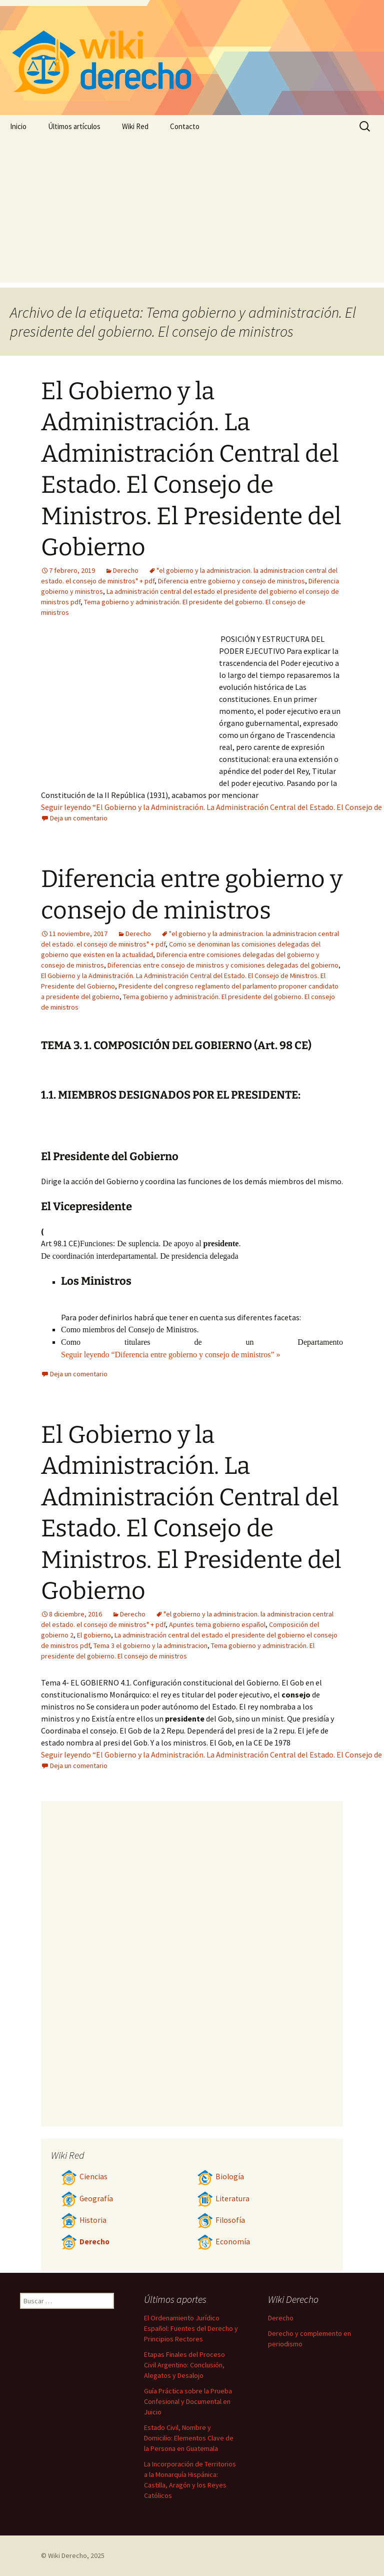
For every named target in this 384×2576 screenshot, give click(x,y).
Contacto (185, 126)
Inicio (18, 126)
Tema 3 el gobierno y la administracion (151, 1645)
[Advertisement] (192, 213)
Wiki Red (135, 126)
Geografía (87, 2198)
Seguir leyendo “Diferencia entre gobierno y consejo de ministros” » (170, 1354)
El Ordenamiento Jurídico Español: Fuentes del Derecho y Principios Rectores (191, 2328)
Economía (223, 2241)
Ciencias (84, 2176)
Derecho (125, 570)
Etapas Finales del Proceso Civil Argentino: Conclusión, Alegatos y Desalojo (184, 2365)
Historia (83, 2220)
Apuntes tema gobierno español (217, 1624)
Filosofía (221, 2220)
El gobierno (94, 1634)
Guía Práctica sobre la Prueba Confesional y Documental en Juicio (188, 2401)
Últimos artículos (74, 126)
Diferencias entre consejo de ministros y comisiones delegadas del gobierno (223, 965)
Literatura (223, 2198)
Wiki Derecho (67, 2555)
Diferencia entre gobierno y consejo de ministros (231, 580)
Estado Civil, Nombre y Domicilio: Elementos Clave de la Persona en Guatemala (189, 2438)
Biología (220, 2176)
